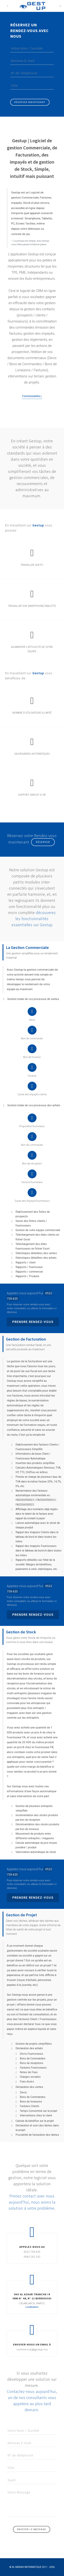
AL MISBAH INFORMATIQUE (26, 2567)
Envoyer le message (31, 2529)
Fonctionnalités (32, 396)
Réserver (43, 842)
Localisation (32, 2307)
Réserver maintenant (29, 102)
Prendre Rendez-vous (33, 1322)
